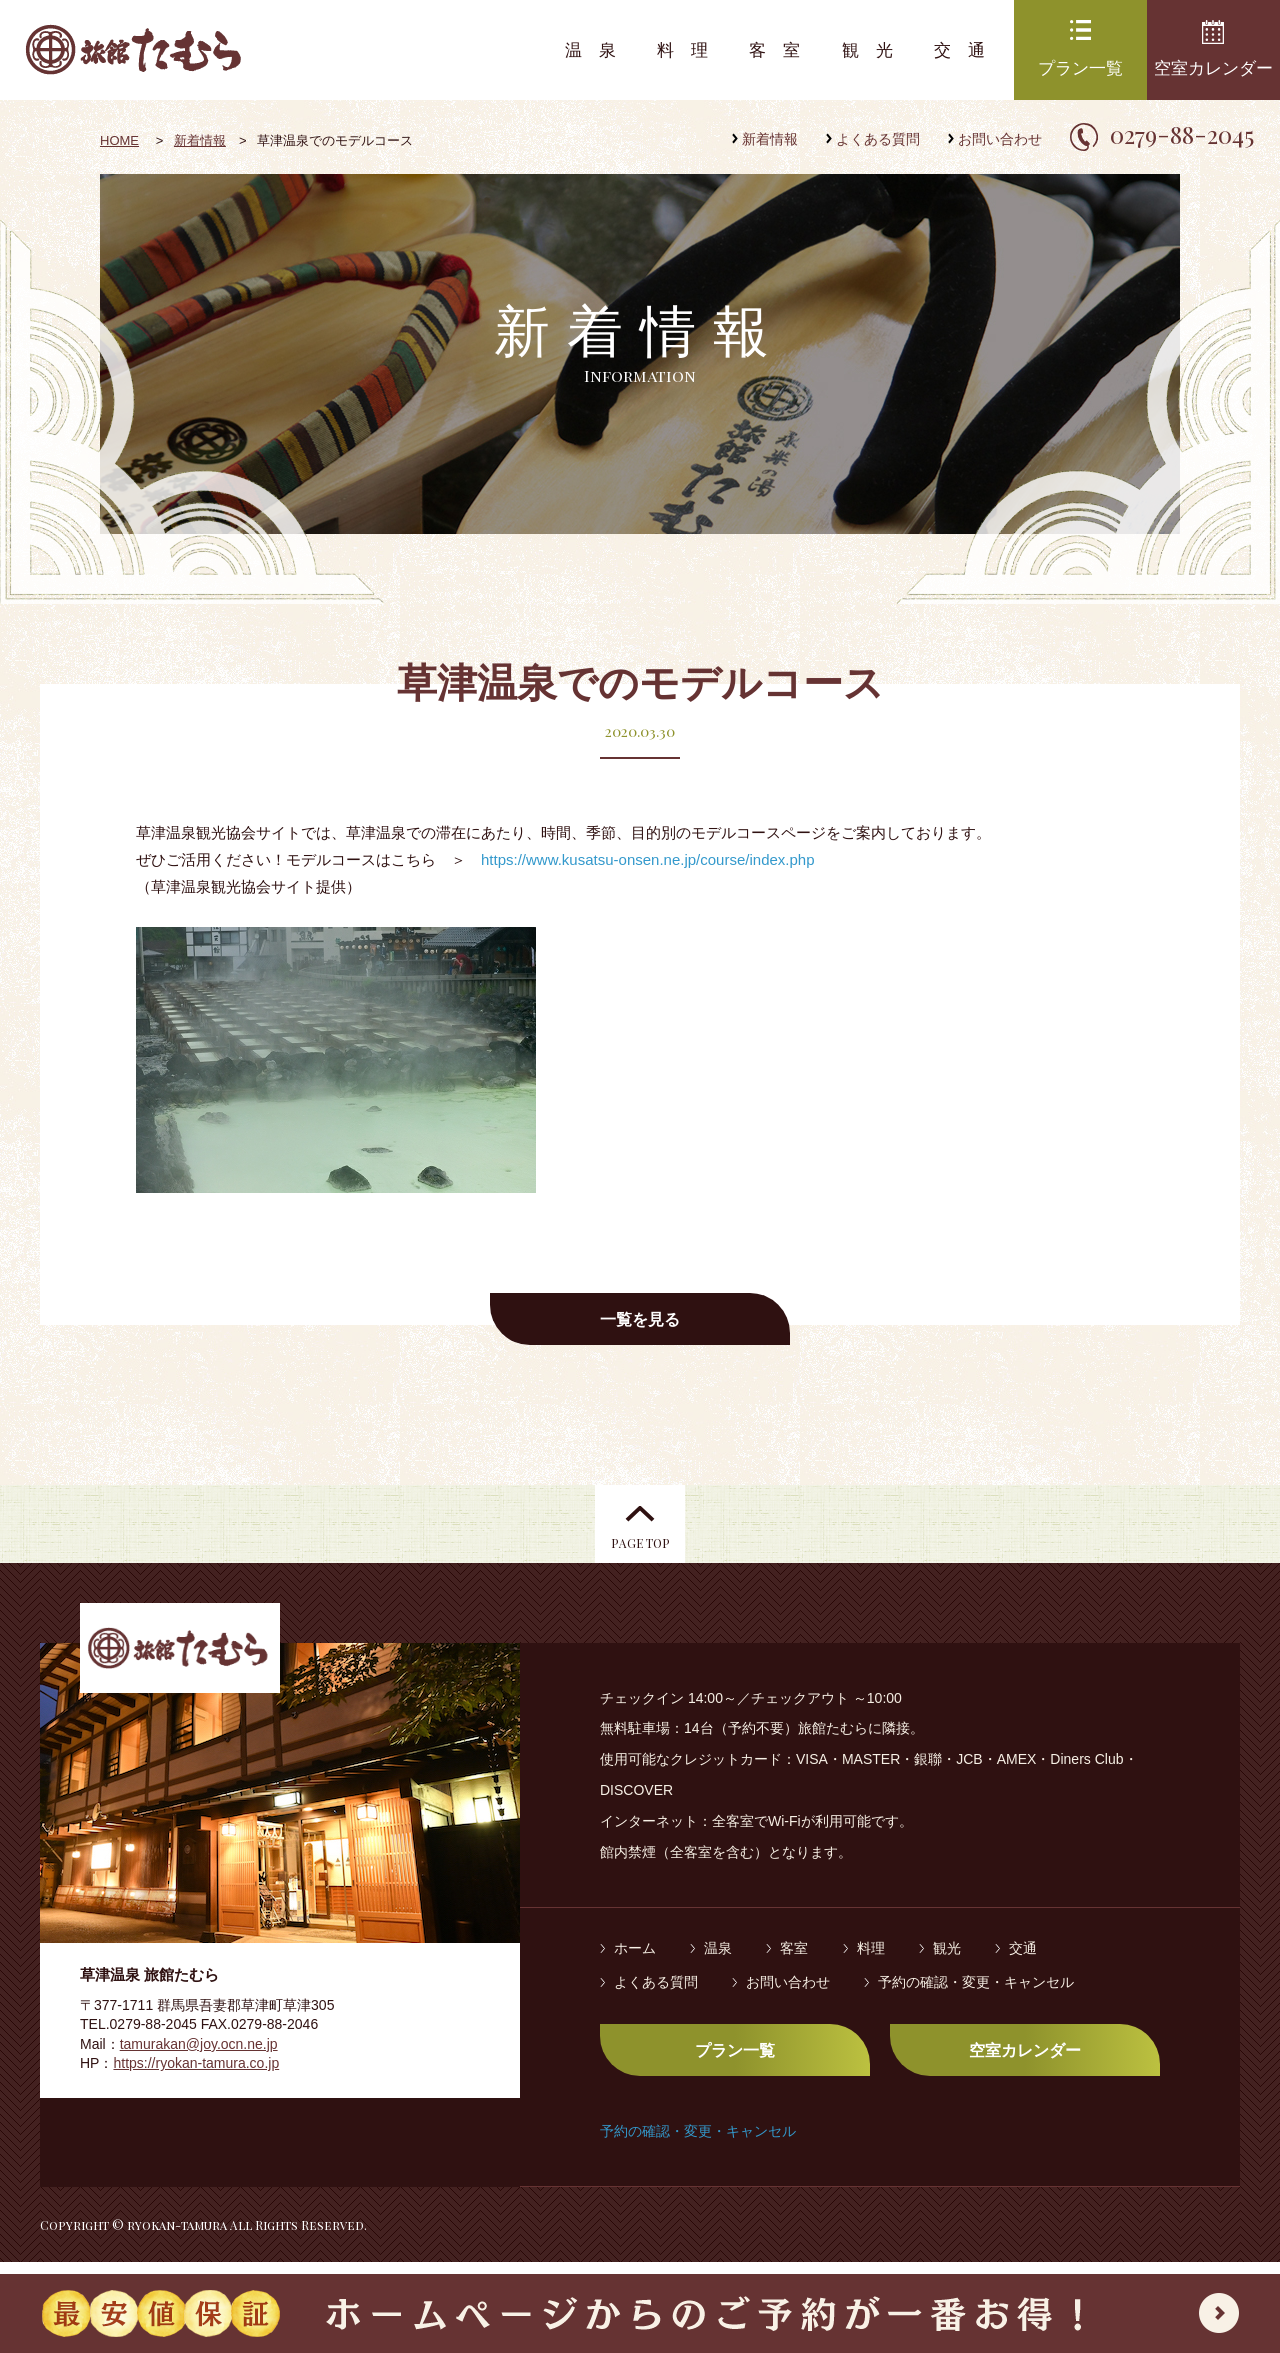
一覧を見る (640, 1319)
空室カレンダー (1213, 68)
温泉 (599, 50)
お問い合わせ (1000, 139)
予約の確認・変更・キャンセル (976, 1994)
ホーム (635, 1961)
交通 (968, 50)
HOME (119, 140)
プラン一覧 (1080, 68)
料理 (691, 50)
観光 (876, 50)
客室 (783, 50)
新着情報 (770, 139)
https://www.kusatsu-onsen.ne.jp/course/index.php (648, 859)
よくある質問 (878, 139)
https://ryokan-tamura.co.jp (196, 2076)
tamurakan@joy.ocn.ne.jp (199, 2056)
